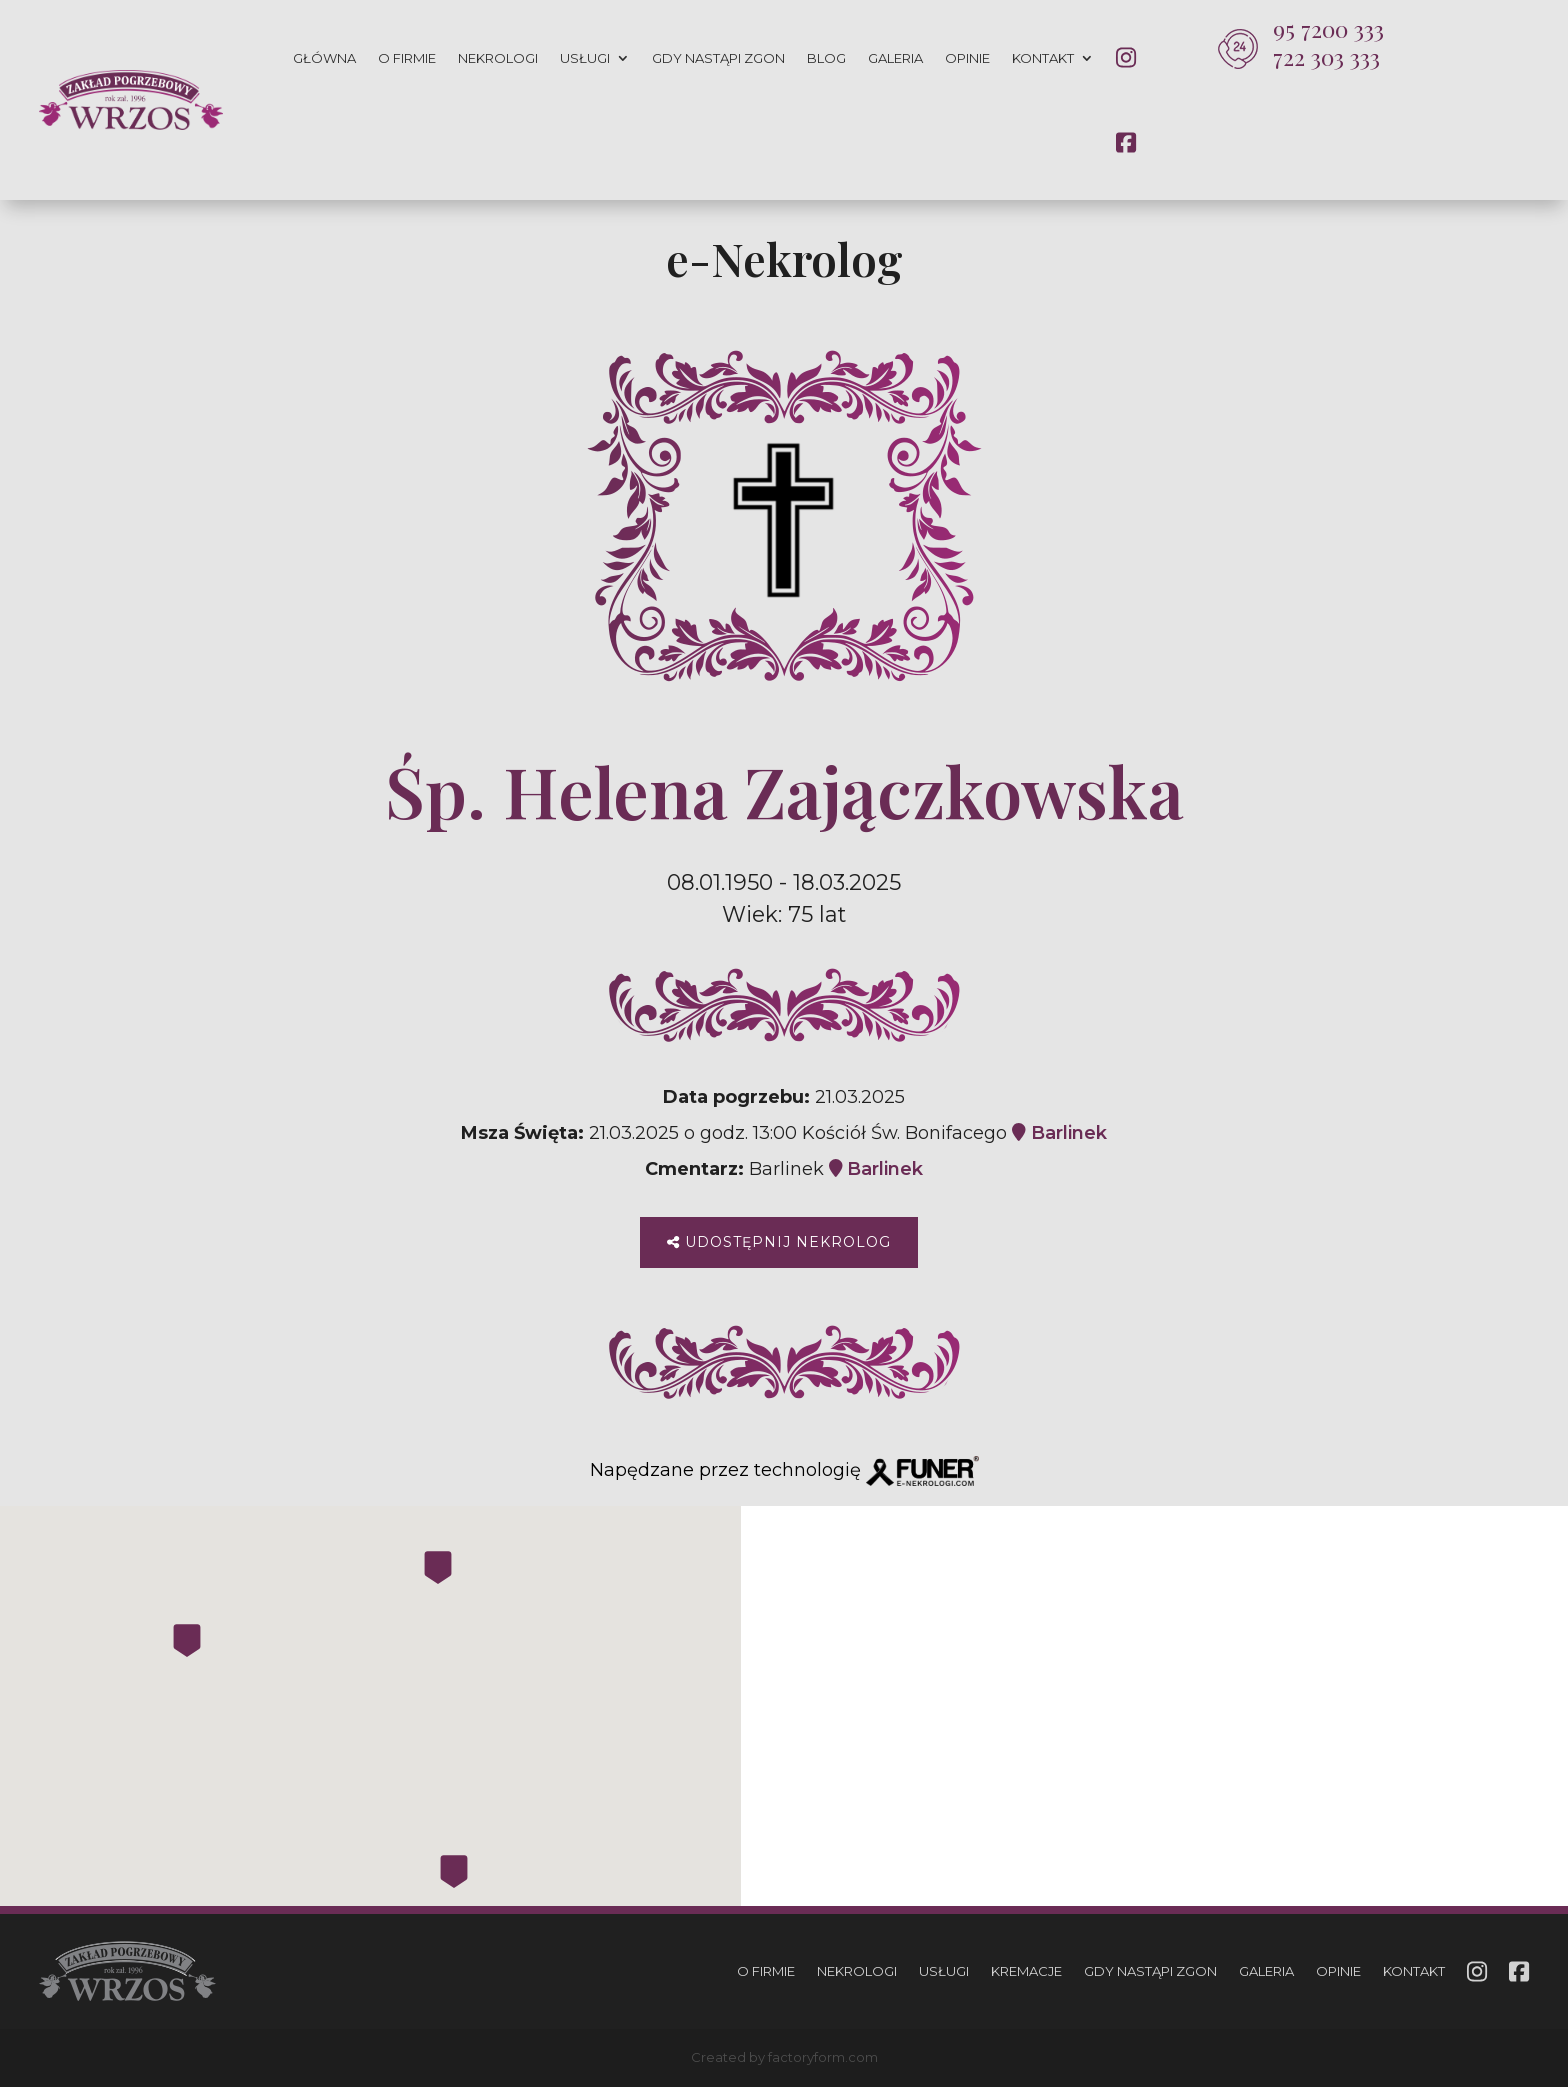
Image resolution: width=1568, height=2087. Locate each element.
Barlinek (1059, 1133)
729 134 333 (1446, 1800)
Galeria (895, 58)
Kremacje (1026, 1971)
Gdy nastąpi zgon (718, 58)
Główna (324, 58)
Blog (826, 58)
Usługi (585, 58)
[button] (40, 1973)
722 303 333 (1326, 56)
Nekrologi (498, 58)
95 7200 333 (1328, 28)
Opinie (967, 58)
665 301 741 (1199, 1773)
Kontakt (1043, 58)
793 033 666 (1203, 1800)
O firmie (407, 58)
